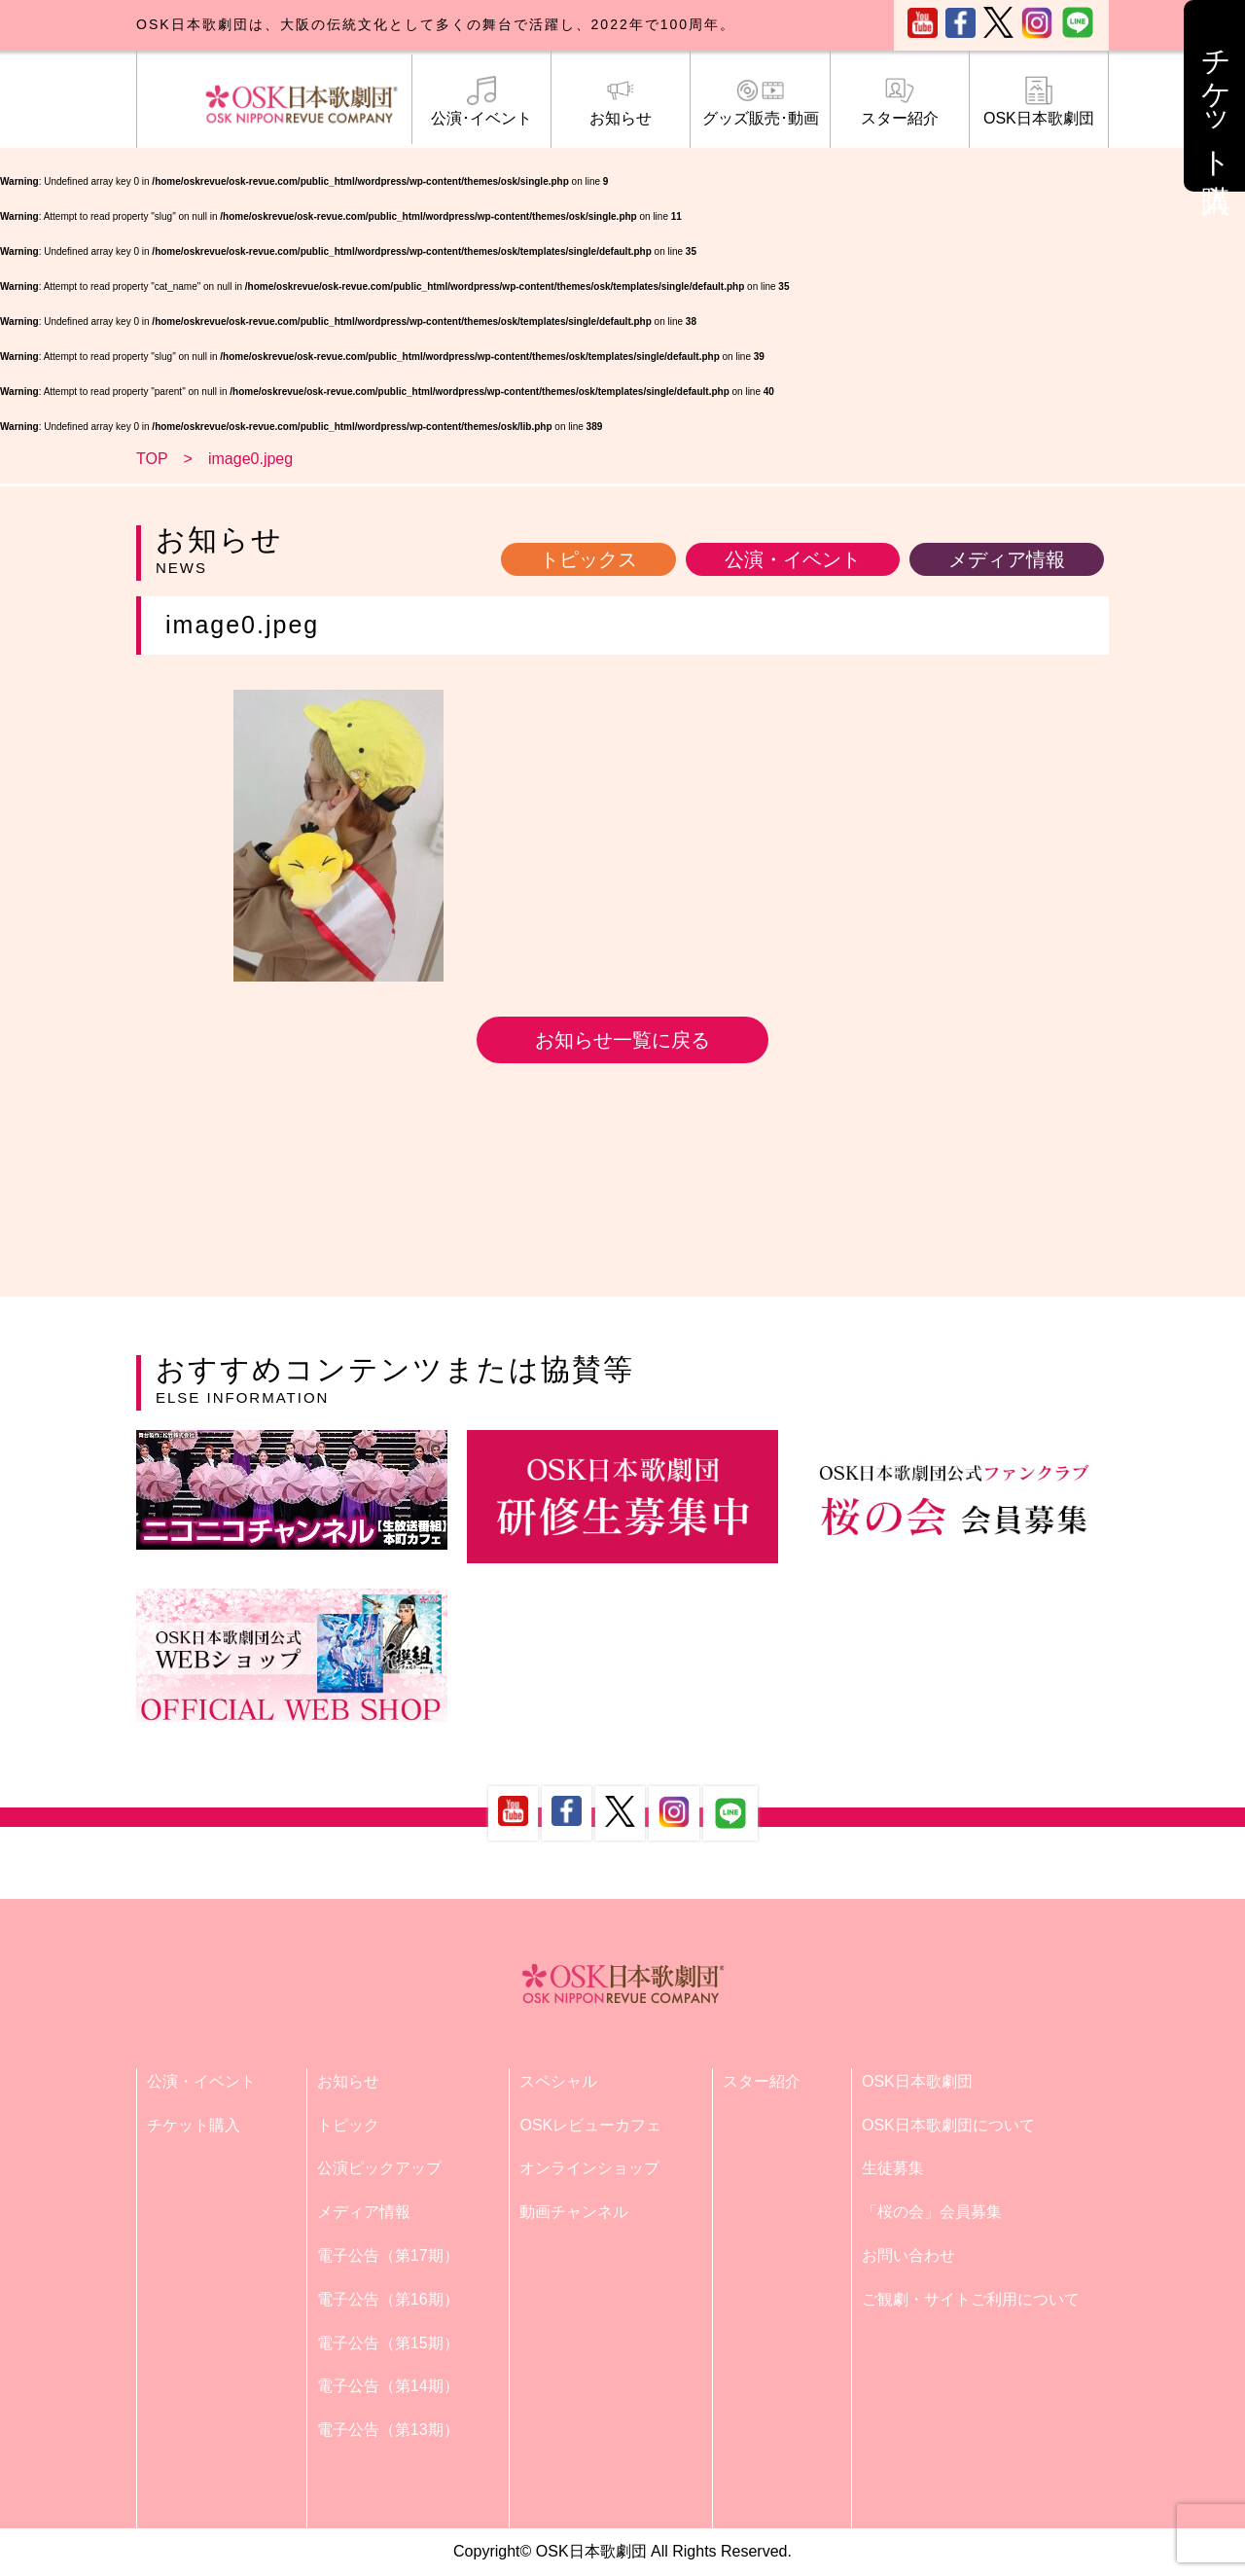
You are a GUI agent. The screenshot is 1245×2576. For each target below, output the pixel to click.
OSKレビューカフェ (590, 2125)
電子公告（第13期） (388, 2429)
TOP (152, 458)
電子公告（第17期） (388, 2255)
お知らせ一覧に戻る (622, 1040)
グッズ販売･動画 (759, 101)
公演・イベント (793, 559)
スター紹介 (899, 101)
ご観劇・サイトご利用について (971, 2299)
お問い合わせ (908, 2255)
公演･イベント (481, 101)
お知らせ (620, 101)
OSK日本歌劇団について (948, 2125)
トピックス (588, 559)
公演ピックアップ (379, 2168)
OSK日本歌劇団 (1039, 101)
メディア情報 (1006, 559)
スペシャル (558, 2081)
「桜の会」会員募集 (932, 2211)
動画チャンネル (573, 2211)
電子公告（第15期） (388, 2343)
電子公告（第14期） (388, 2386)
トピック (348, 2125)
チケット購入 (193, 2125)
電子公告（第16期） (388, 2299)
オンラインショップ (589, 2168)
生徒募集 (893, 2168)
